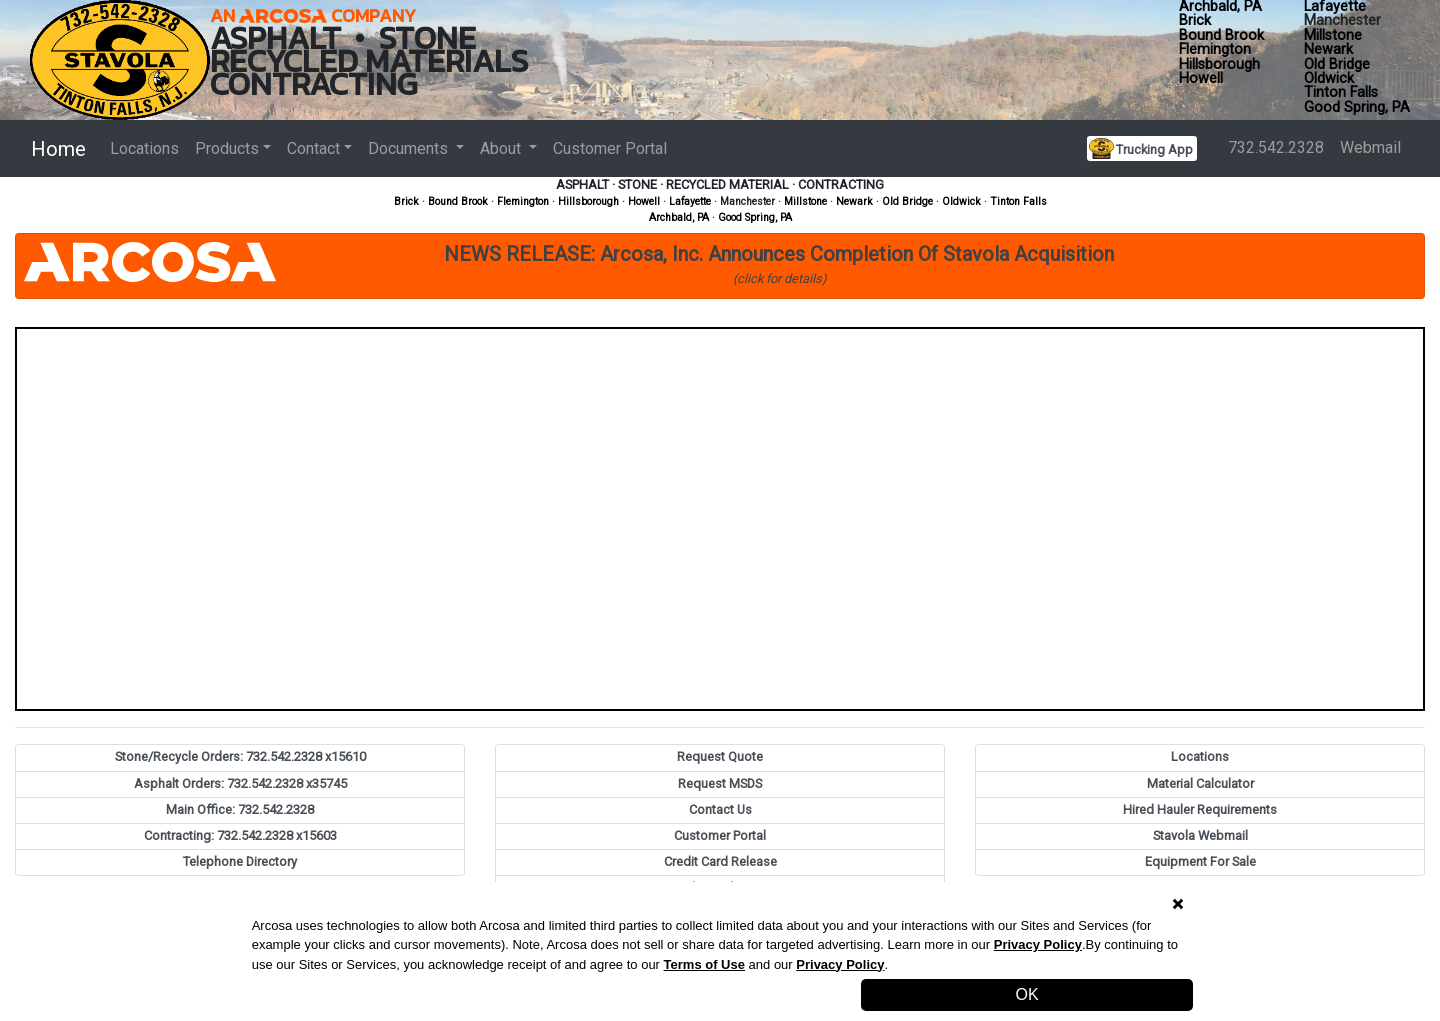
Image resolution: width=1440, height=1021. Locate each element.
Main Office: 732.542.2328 (240, 809)
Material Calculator (1200, 783)
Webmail (1370, 147)
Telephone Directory (240, 861)
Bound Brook (1221, 35)
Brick (1195, 20)
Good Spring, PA (1357, 107)
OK (1027, 994)
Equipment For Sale (1200, 861)
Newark (1328, 49)
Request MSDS (720, 783)
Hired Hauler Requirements (1200, 809)
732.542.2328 (1276, 147)
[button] (720, 266)
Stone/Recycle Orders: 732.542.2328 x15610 (240, 756)
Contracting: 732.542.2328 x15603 (240, 835)
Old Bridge (1337, 64)
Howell (1201, 78)
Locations (144, 148)
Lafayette (690, 201)
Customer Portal (610, 148)
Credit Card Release (720, 861)
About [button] (502, 148)
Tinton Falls (1341, 92)
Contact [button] (313, 148)
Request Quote (720, 756)
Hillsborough (1219, 64)
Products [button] (227, 148)
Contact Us (720, 809)
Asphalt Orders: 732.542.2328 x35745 (240, 783)
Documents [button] (410, 148)
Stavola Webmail (1200, 835)
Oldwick (1329, 78)
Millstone (1333, 35)
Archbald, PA (679, 217)
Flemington (1215, 49)
